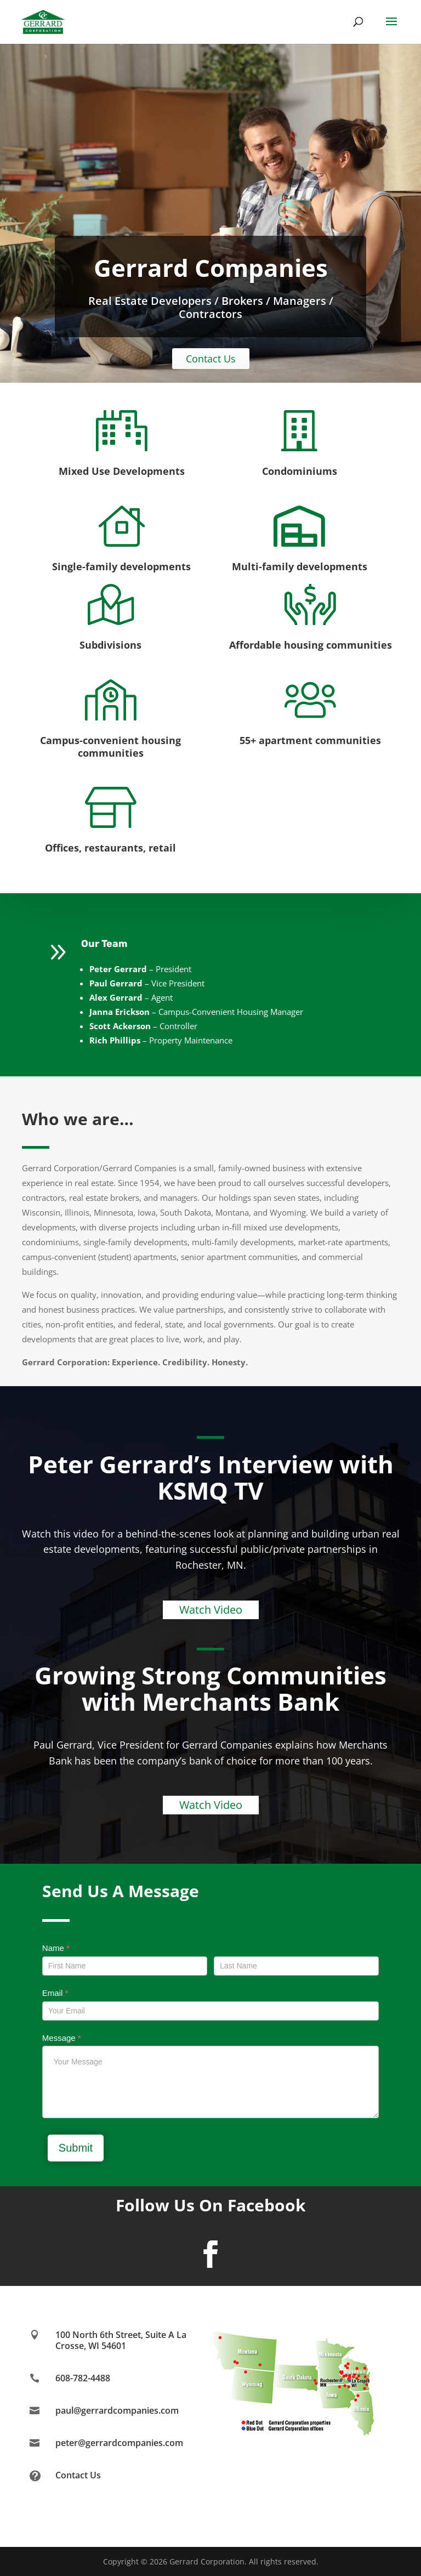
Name (56, 1948)
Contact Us (211, 358)
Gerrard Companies (211, 267)
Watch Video (210, 1609)
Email (55, 1993)
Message (61, 2037)
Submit (76, 2148)
